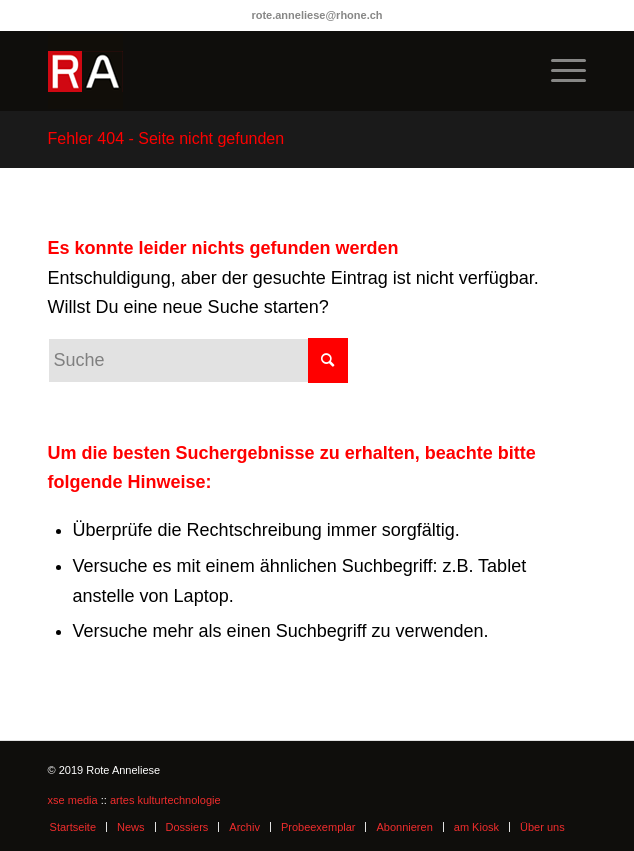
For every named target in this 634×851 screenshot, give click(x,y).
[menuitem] (558, 71)
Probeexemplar (318, 827)
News (131, 827)
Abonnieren (404, 827)
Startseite (73, 827)
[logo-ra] (263, 71)
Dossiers (187, 827)
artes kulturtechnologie (165, 800)
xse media (73, 800)
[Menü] (558, 71)
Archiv (244, 827)
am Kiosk (476, 827)
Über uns (542, 827)
